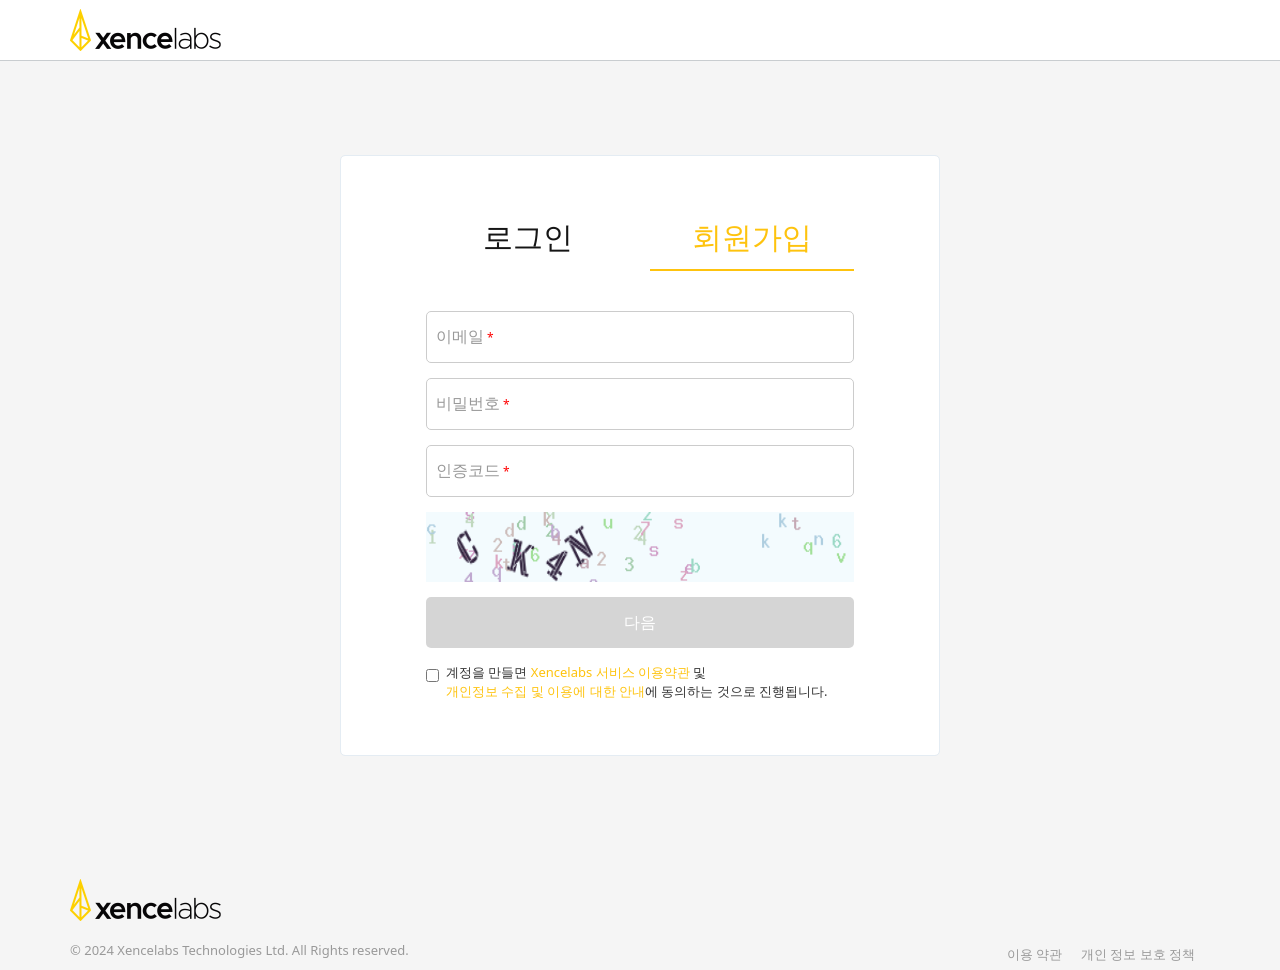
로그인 (528, 236)
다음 (640, 622)
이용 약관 (1034, 954)
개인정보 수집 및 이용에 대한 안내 (545, 691)
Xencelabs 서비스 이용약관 (610, 672)
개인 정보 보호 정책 (1138, 954)
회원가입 (752, 236)
